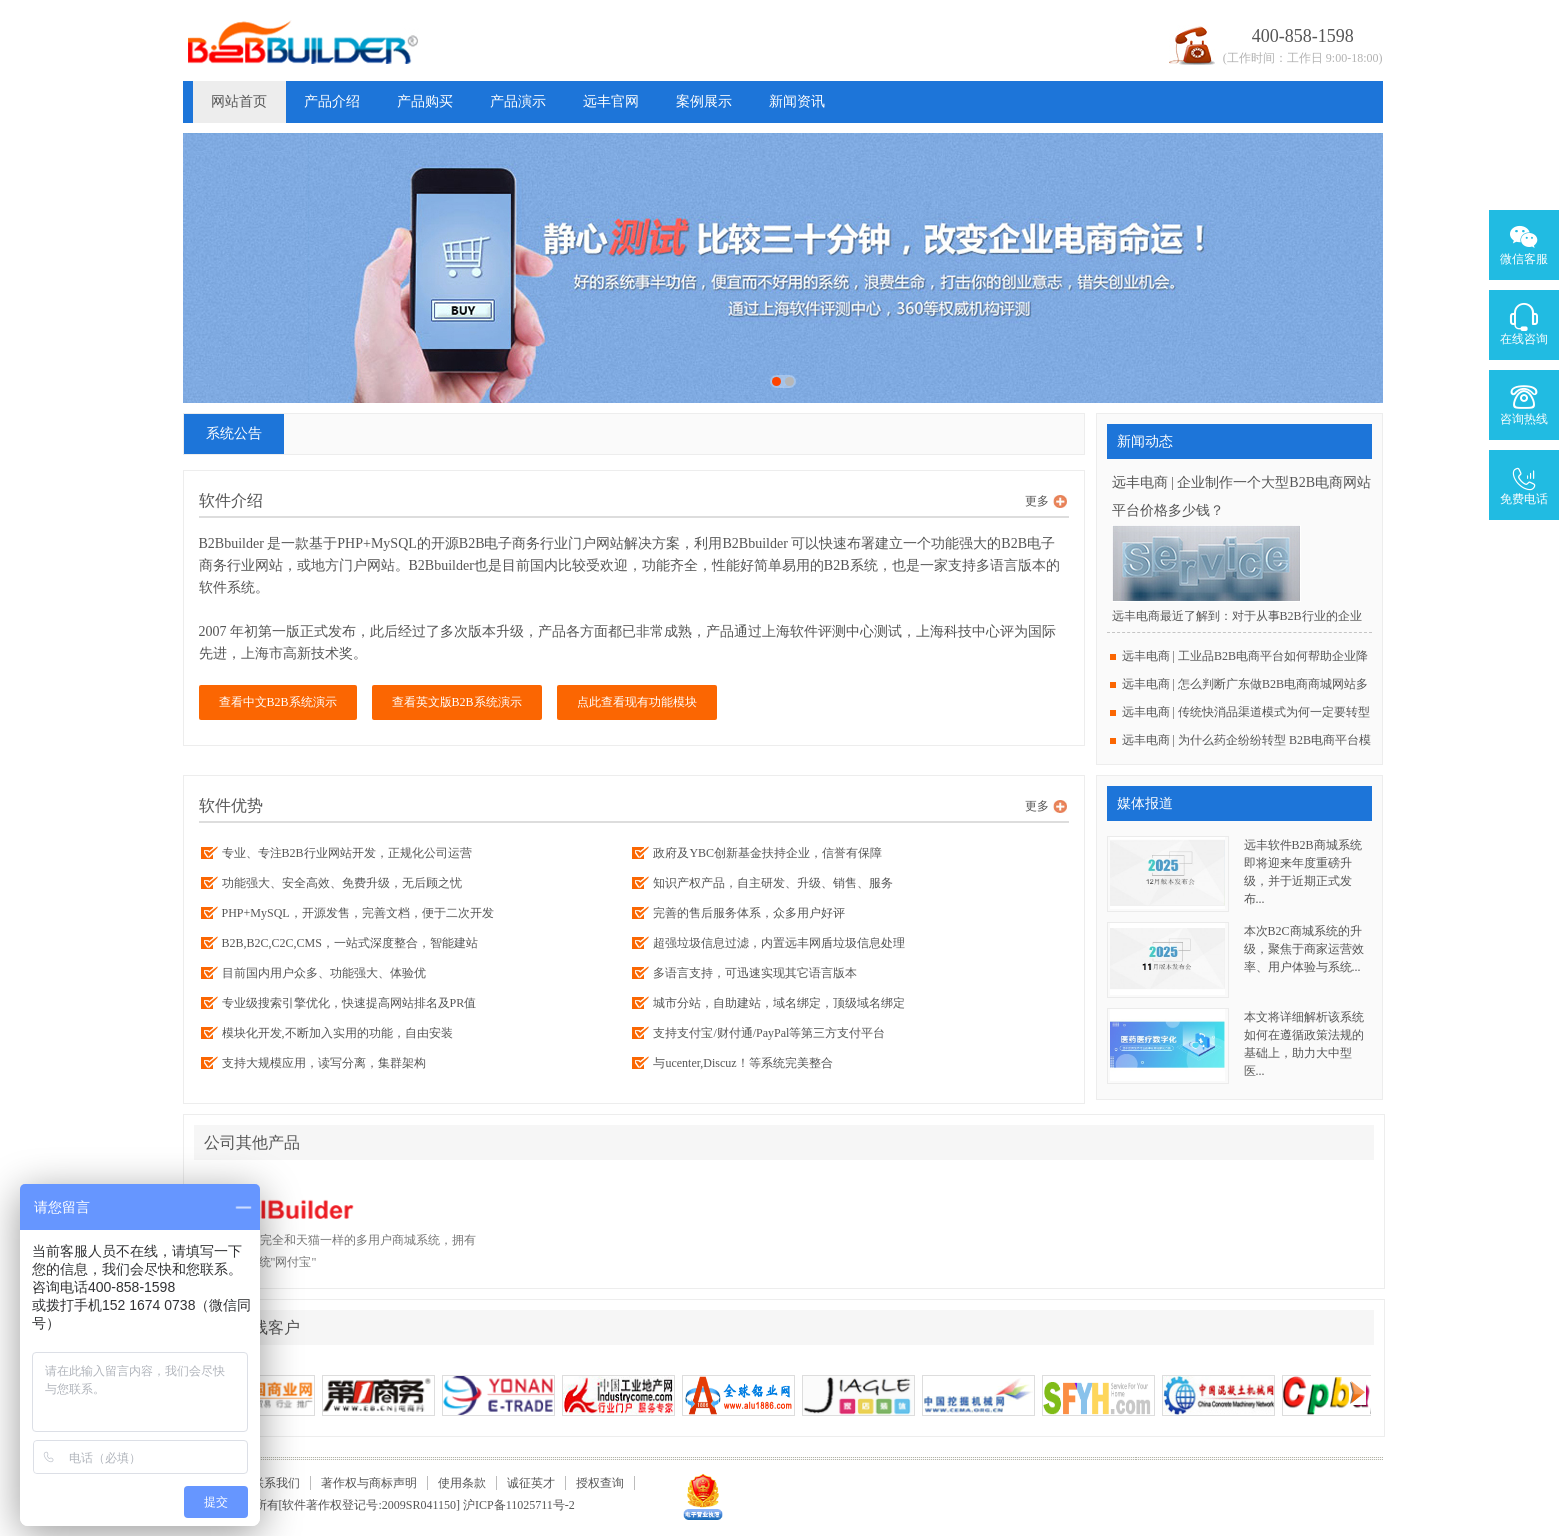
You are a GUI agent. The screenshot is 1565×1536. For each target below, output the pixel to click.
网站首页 (239, 101)
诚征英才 (531, 1483)
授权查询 (600, 1483)
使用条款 (462, 1483)
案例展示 (704, 101)
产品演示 (518, 101)
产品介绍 (332, 101)
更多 (1037, 501)
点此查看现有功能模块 (637, 702)
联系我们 (276, 1483)
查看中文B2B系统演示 (278, 702)
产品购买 (425, 101)
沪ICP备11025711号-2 (519, 1505)
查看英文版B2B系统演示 (457, 702)
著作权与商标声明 (369, 1483)
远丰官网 (611, 101)
